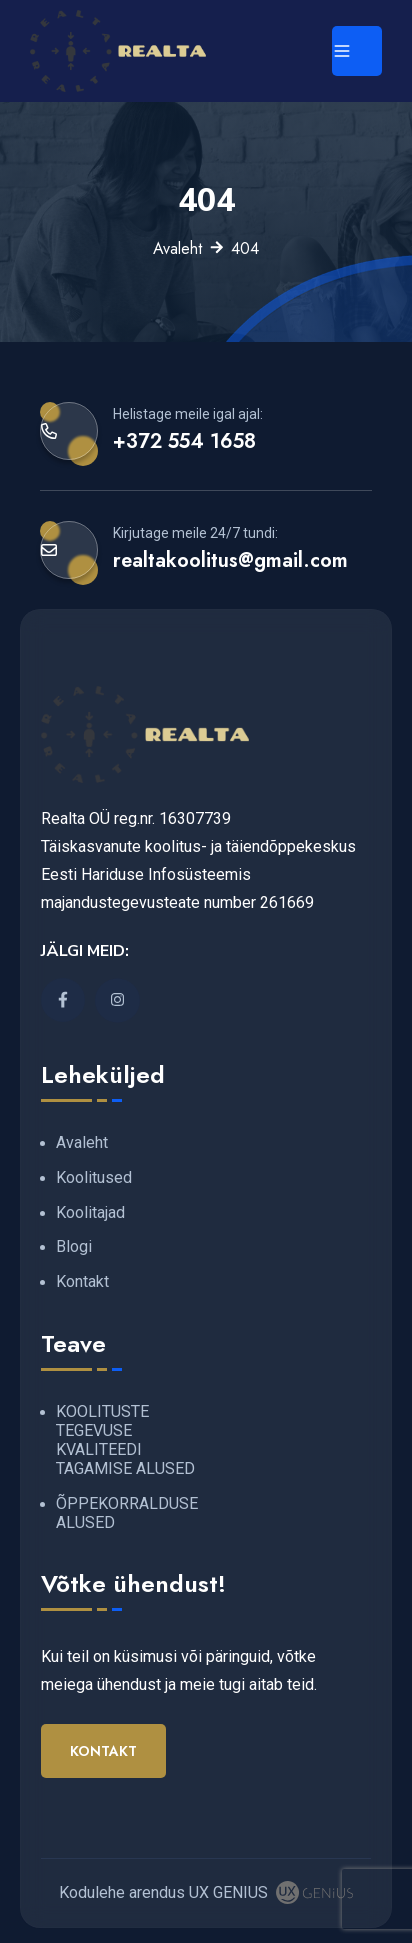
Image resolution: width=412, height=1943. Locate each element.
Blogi (74, 1246)
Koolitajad (90, 1212)
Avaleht (177, 248)
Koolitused (94, 1177)
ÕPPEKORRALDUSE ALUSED (127, 1513)
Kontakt (82, 1281)
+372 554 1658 (184, 441)
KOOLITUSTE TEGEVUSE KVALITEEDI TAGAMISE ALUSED (125, 1440)
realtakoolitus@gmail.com (230, 560)
